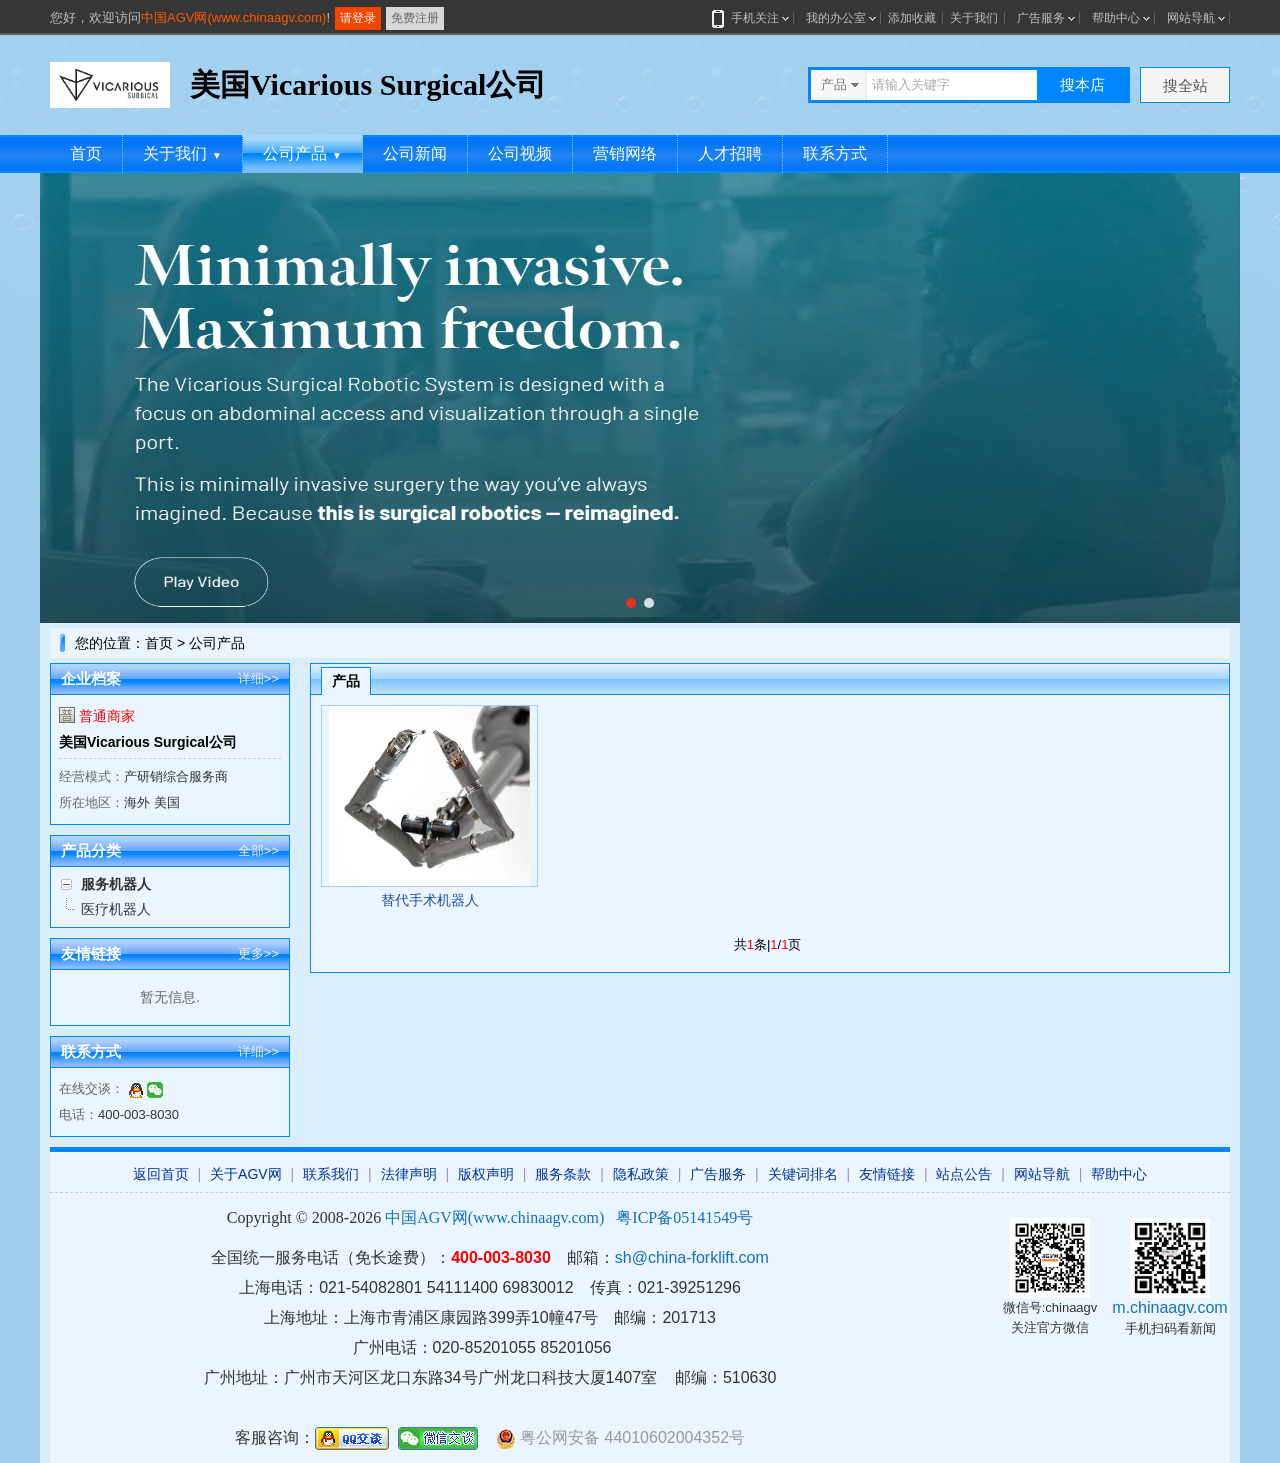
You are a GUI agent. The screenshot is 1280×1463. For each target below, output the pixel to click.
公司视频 (520, 153)
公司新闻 (415, 153)
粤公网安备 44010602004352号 (620, 1438)
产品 (346, 681)
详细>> (258, 678)
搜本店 (1082, 84)
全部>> (258, 850)
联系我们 (331, 1174)
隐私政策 (641, 1174)
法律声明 (409, 1174)
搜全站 (1185, 85)
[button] (631, 603)
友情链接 (887, 1174)
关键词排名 (803, 1174)
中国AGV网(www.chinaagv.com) (233, 17)
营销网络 (625, 153)
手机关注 (751, 18)
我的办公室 (836, 18)
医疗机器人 (116, 909)
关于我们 (974, 18)
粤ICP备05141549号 (684, 1217)
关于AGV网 (246, 1174)
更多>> (258, 953)
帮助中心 (1116, 18)
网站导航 (1191, 18)
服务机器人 (116, 884)
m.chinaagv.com (1169, 1307)
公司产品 (302, 153)
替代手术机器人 (430, 900)
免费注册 (415, 18)
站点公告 (964, 1174)
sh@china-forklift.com (692, 1257)
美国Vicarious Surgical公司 (148, 742)
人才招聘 (730, 153)
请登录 (358, 18)
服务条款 (563, 1174)
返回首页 (161, 1174)
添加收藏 (912, 18)
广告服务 (1041, 18)
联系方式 (835, 153)
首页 (86, 153)
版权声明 (486, 1174)
